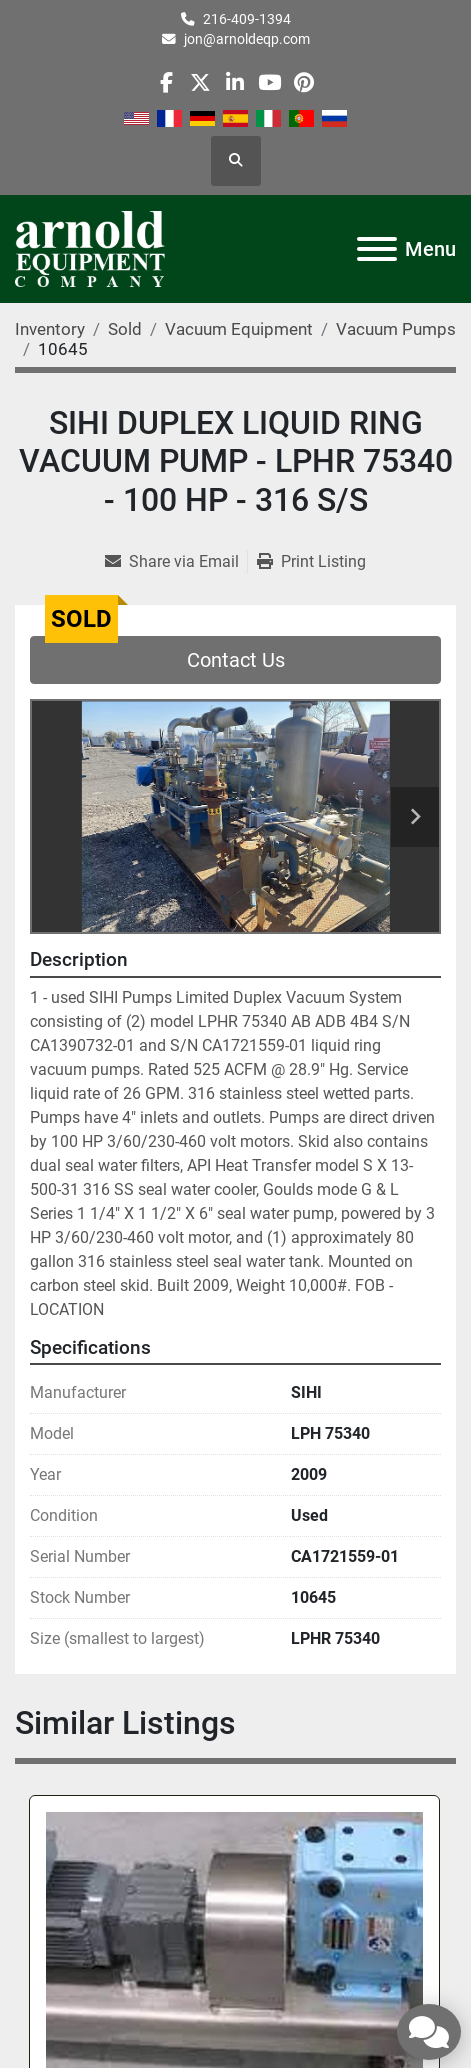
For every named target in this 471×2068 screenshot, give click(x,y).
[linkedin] (234, 82)
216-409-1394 (247, 19)
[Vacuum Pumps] (396, 329)
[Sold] (125, 329)
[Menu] (377, 249)
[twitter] (200, 82)
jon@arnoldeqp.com (247, 39)
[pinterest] (303, 82)
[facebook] (166, 82)
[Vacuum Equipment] (239, 329)
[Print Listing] (311, 562)
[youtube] (269, 82)
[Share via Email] (176, 562)
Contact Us (236, 660)
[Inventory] (50, 329)
